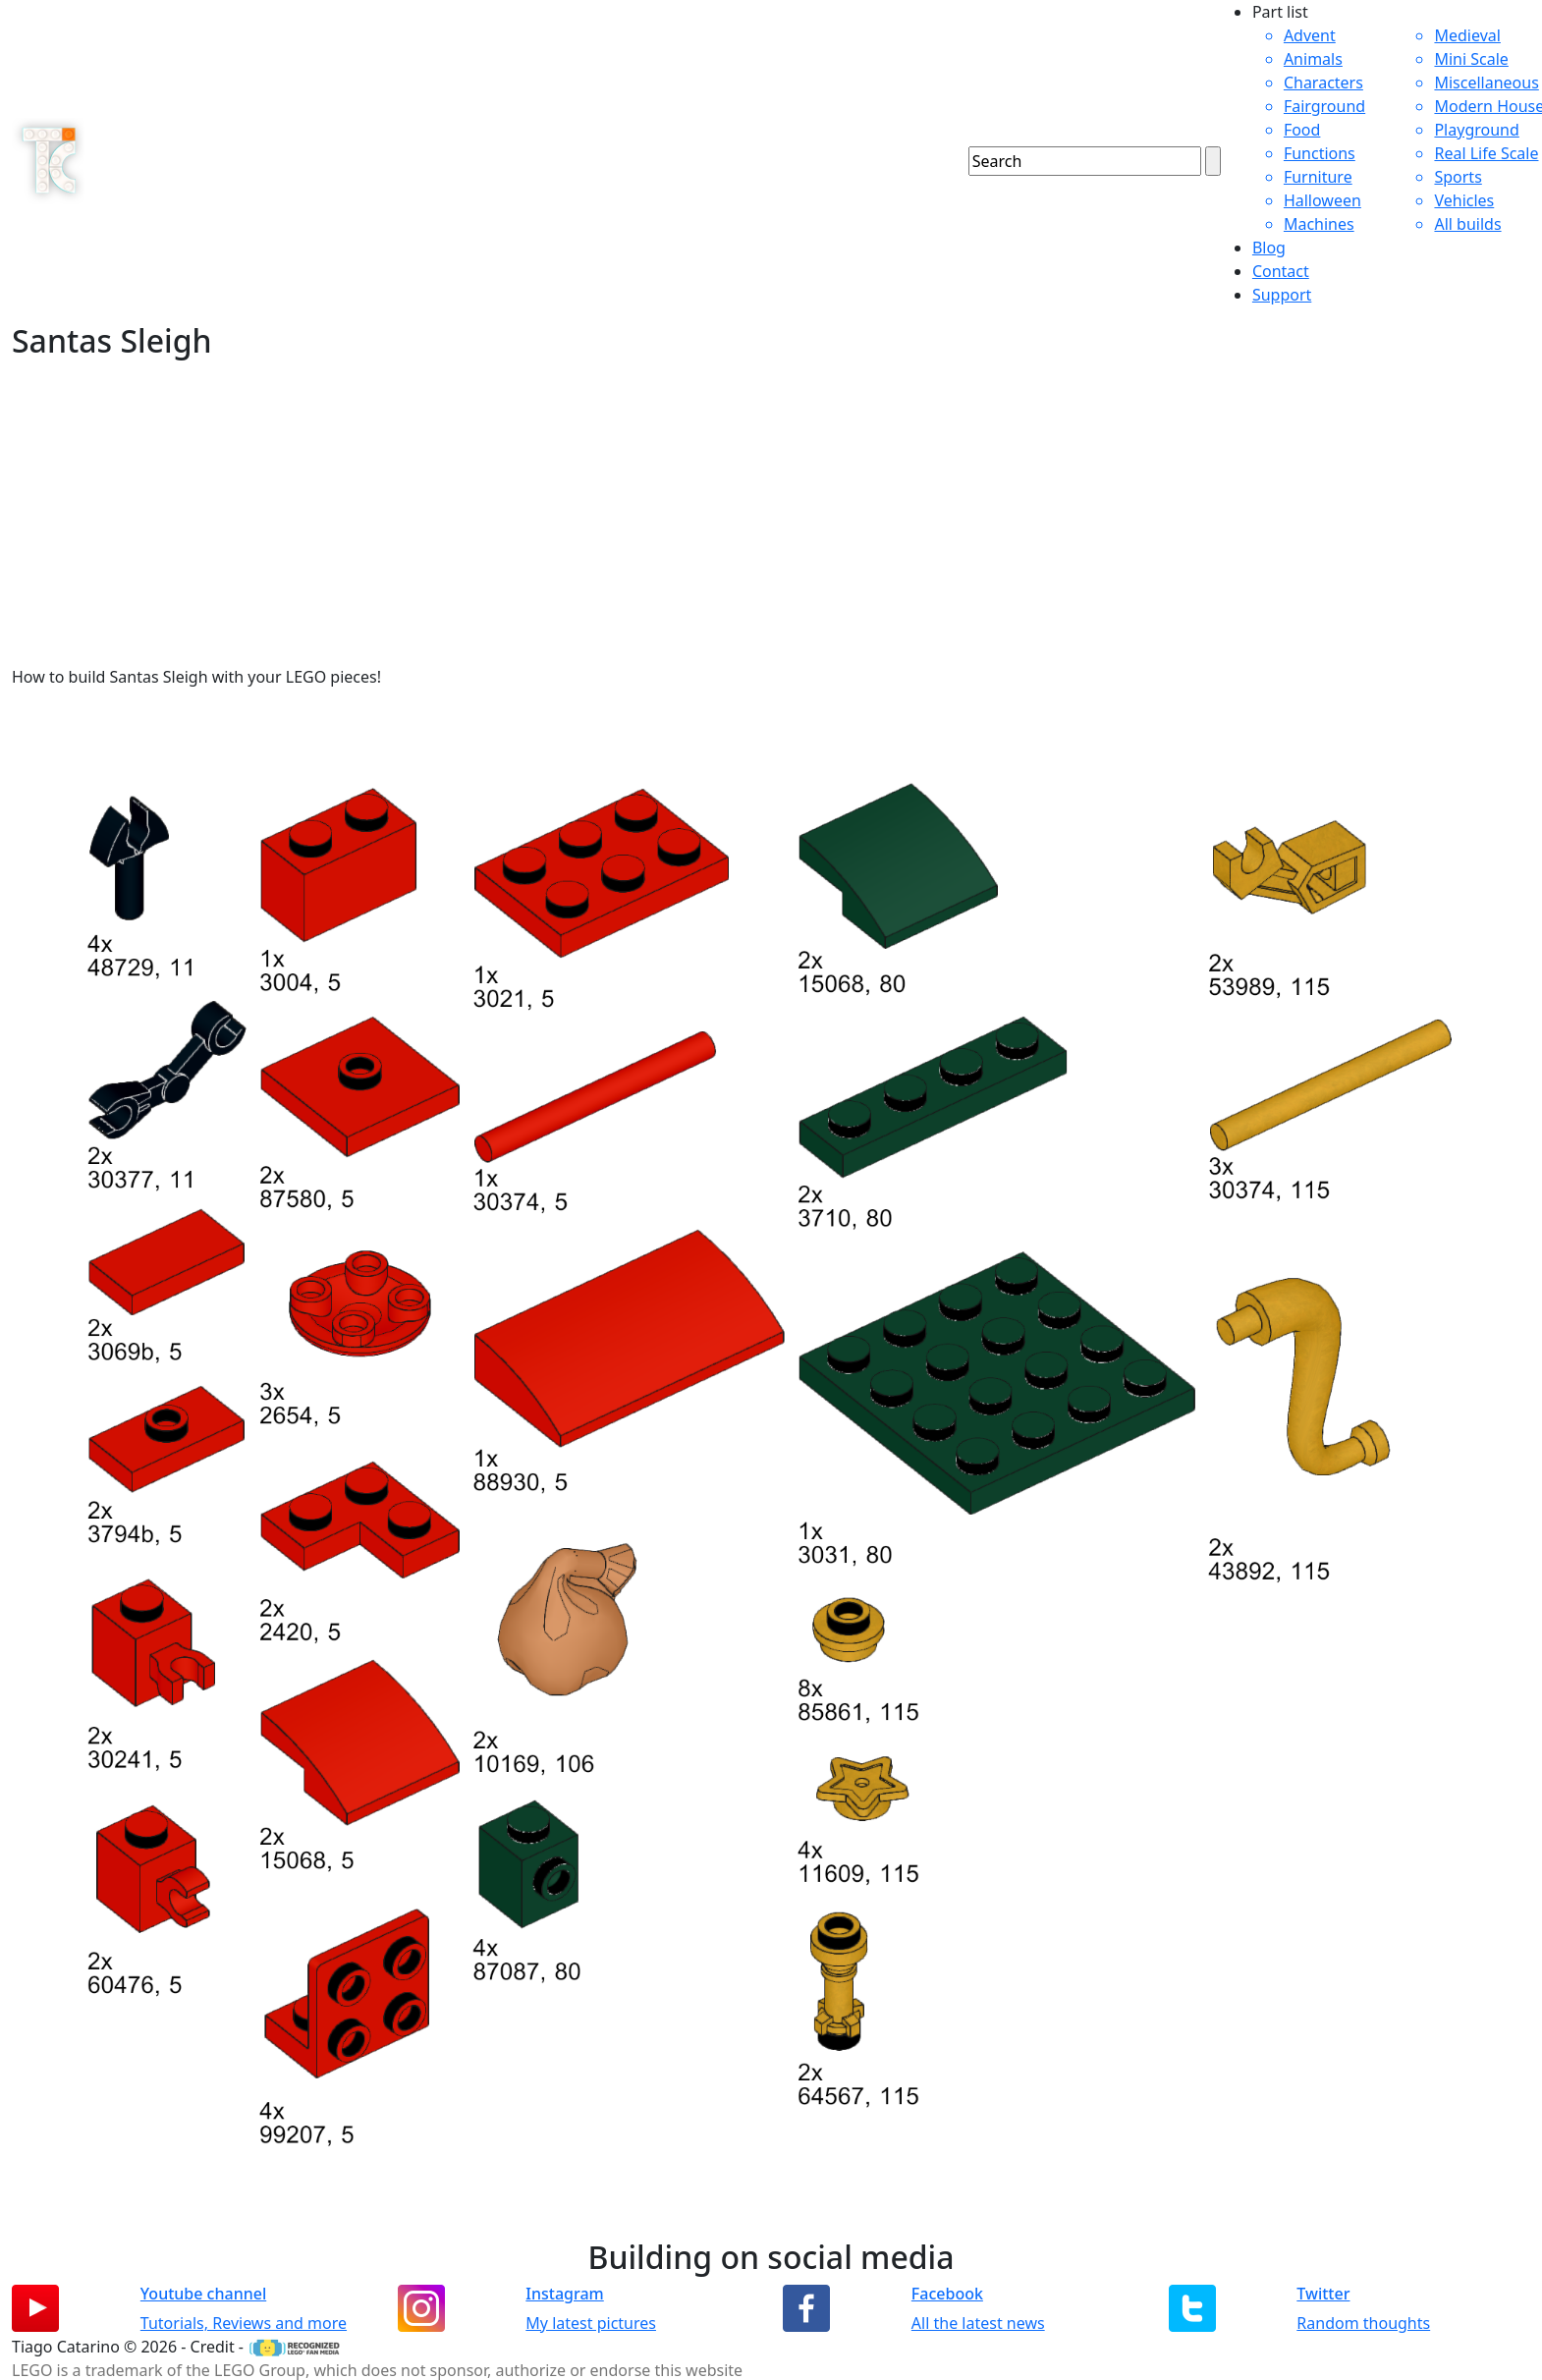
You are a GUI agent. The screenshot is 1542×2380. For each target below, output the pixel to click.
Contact (1280, 271)
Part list (1280, 12)
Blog (1269, 247)
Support (1281, 294)
